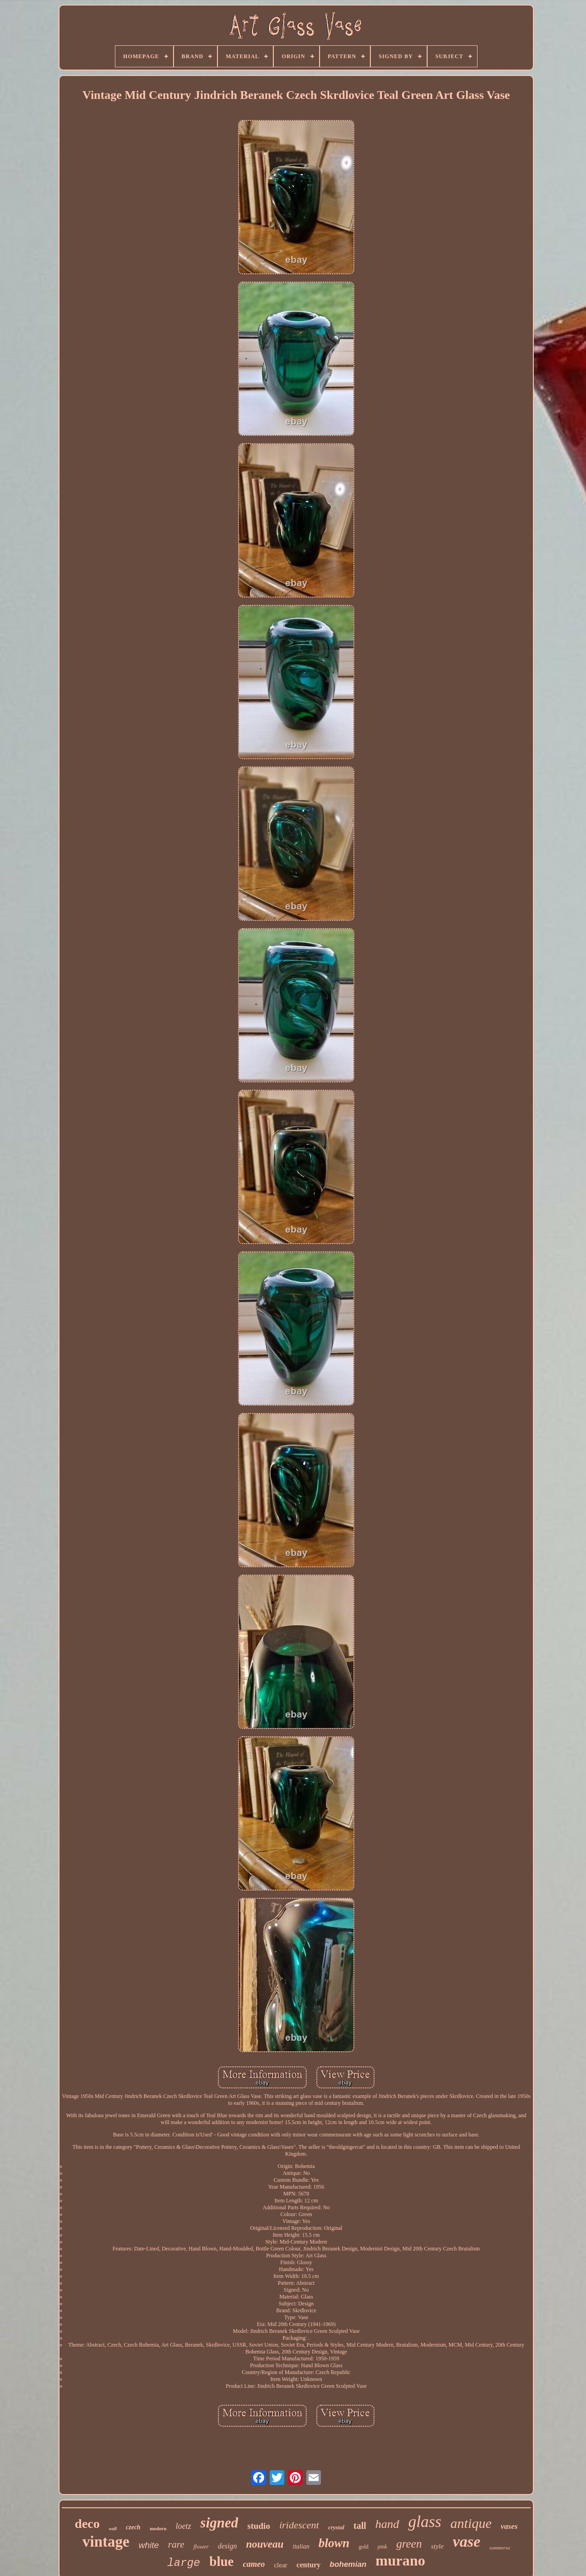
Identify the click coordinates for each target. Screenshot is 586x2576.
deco (87, 2523)
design (227, 2546)
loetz (183, 2526)
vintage (106, 2541)
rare (176, 2544)
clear (280, 2565)
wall (113, 2528)
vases (509, 2526)
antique (471, 2523)
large (183, 2563)
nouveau (264, 2544)
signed (220, 2523)
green (409, 2544)
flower (200, 2546)
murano (400, 2560)
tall (359, 2526)
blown (334, 2543)
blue (221, 2561)
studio (258, 2526)
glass (424, 2522)
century (308, 2565)
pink (382, 2546)
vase (466, 2541)
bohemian (348, 2564)
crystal (336, 2527)
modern (158, 2528)
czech (133, 2527)
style (437, 2546)
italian (301, 2546)
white (149, 2545)
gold (363, 2546)
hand (387, 2524)
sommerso (499, 2547)
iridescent (299, 2525)
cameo (254, 2564)
